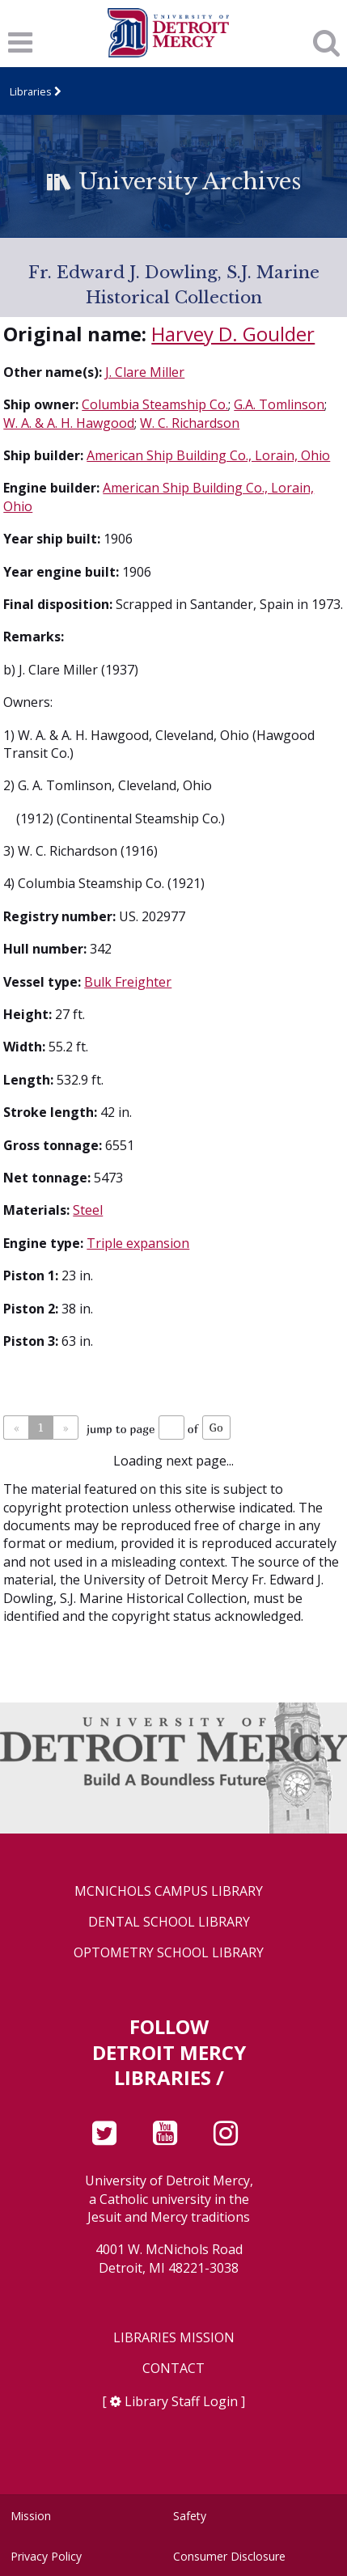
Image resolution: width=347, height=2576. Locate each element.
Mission (31, 2515)
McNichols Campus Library (168, 1891)
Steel (88, 1210)
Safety (189, 2515)
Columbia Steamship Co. (155, 404)
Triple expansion (138, 1243)
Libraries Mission (174, 2337)
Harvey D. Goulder (233, 333)
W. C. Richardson (189, 423)
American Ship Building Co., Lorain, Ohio (208, 455)
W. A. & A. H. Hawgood (68, 423)
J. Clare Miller (144, 372)
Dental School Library (169, 1922)
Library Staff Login (181, 2401)
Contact (173, 2368)
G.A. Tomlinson (279, 404)
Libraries (31, 91)
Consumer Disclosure (229, 2556)
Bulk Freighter (127, 982)
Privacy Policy (46, 2556)
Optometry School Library (169, 1953)
